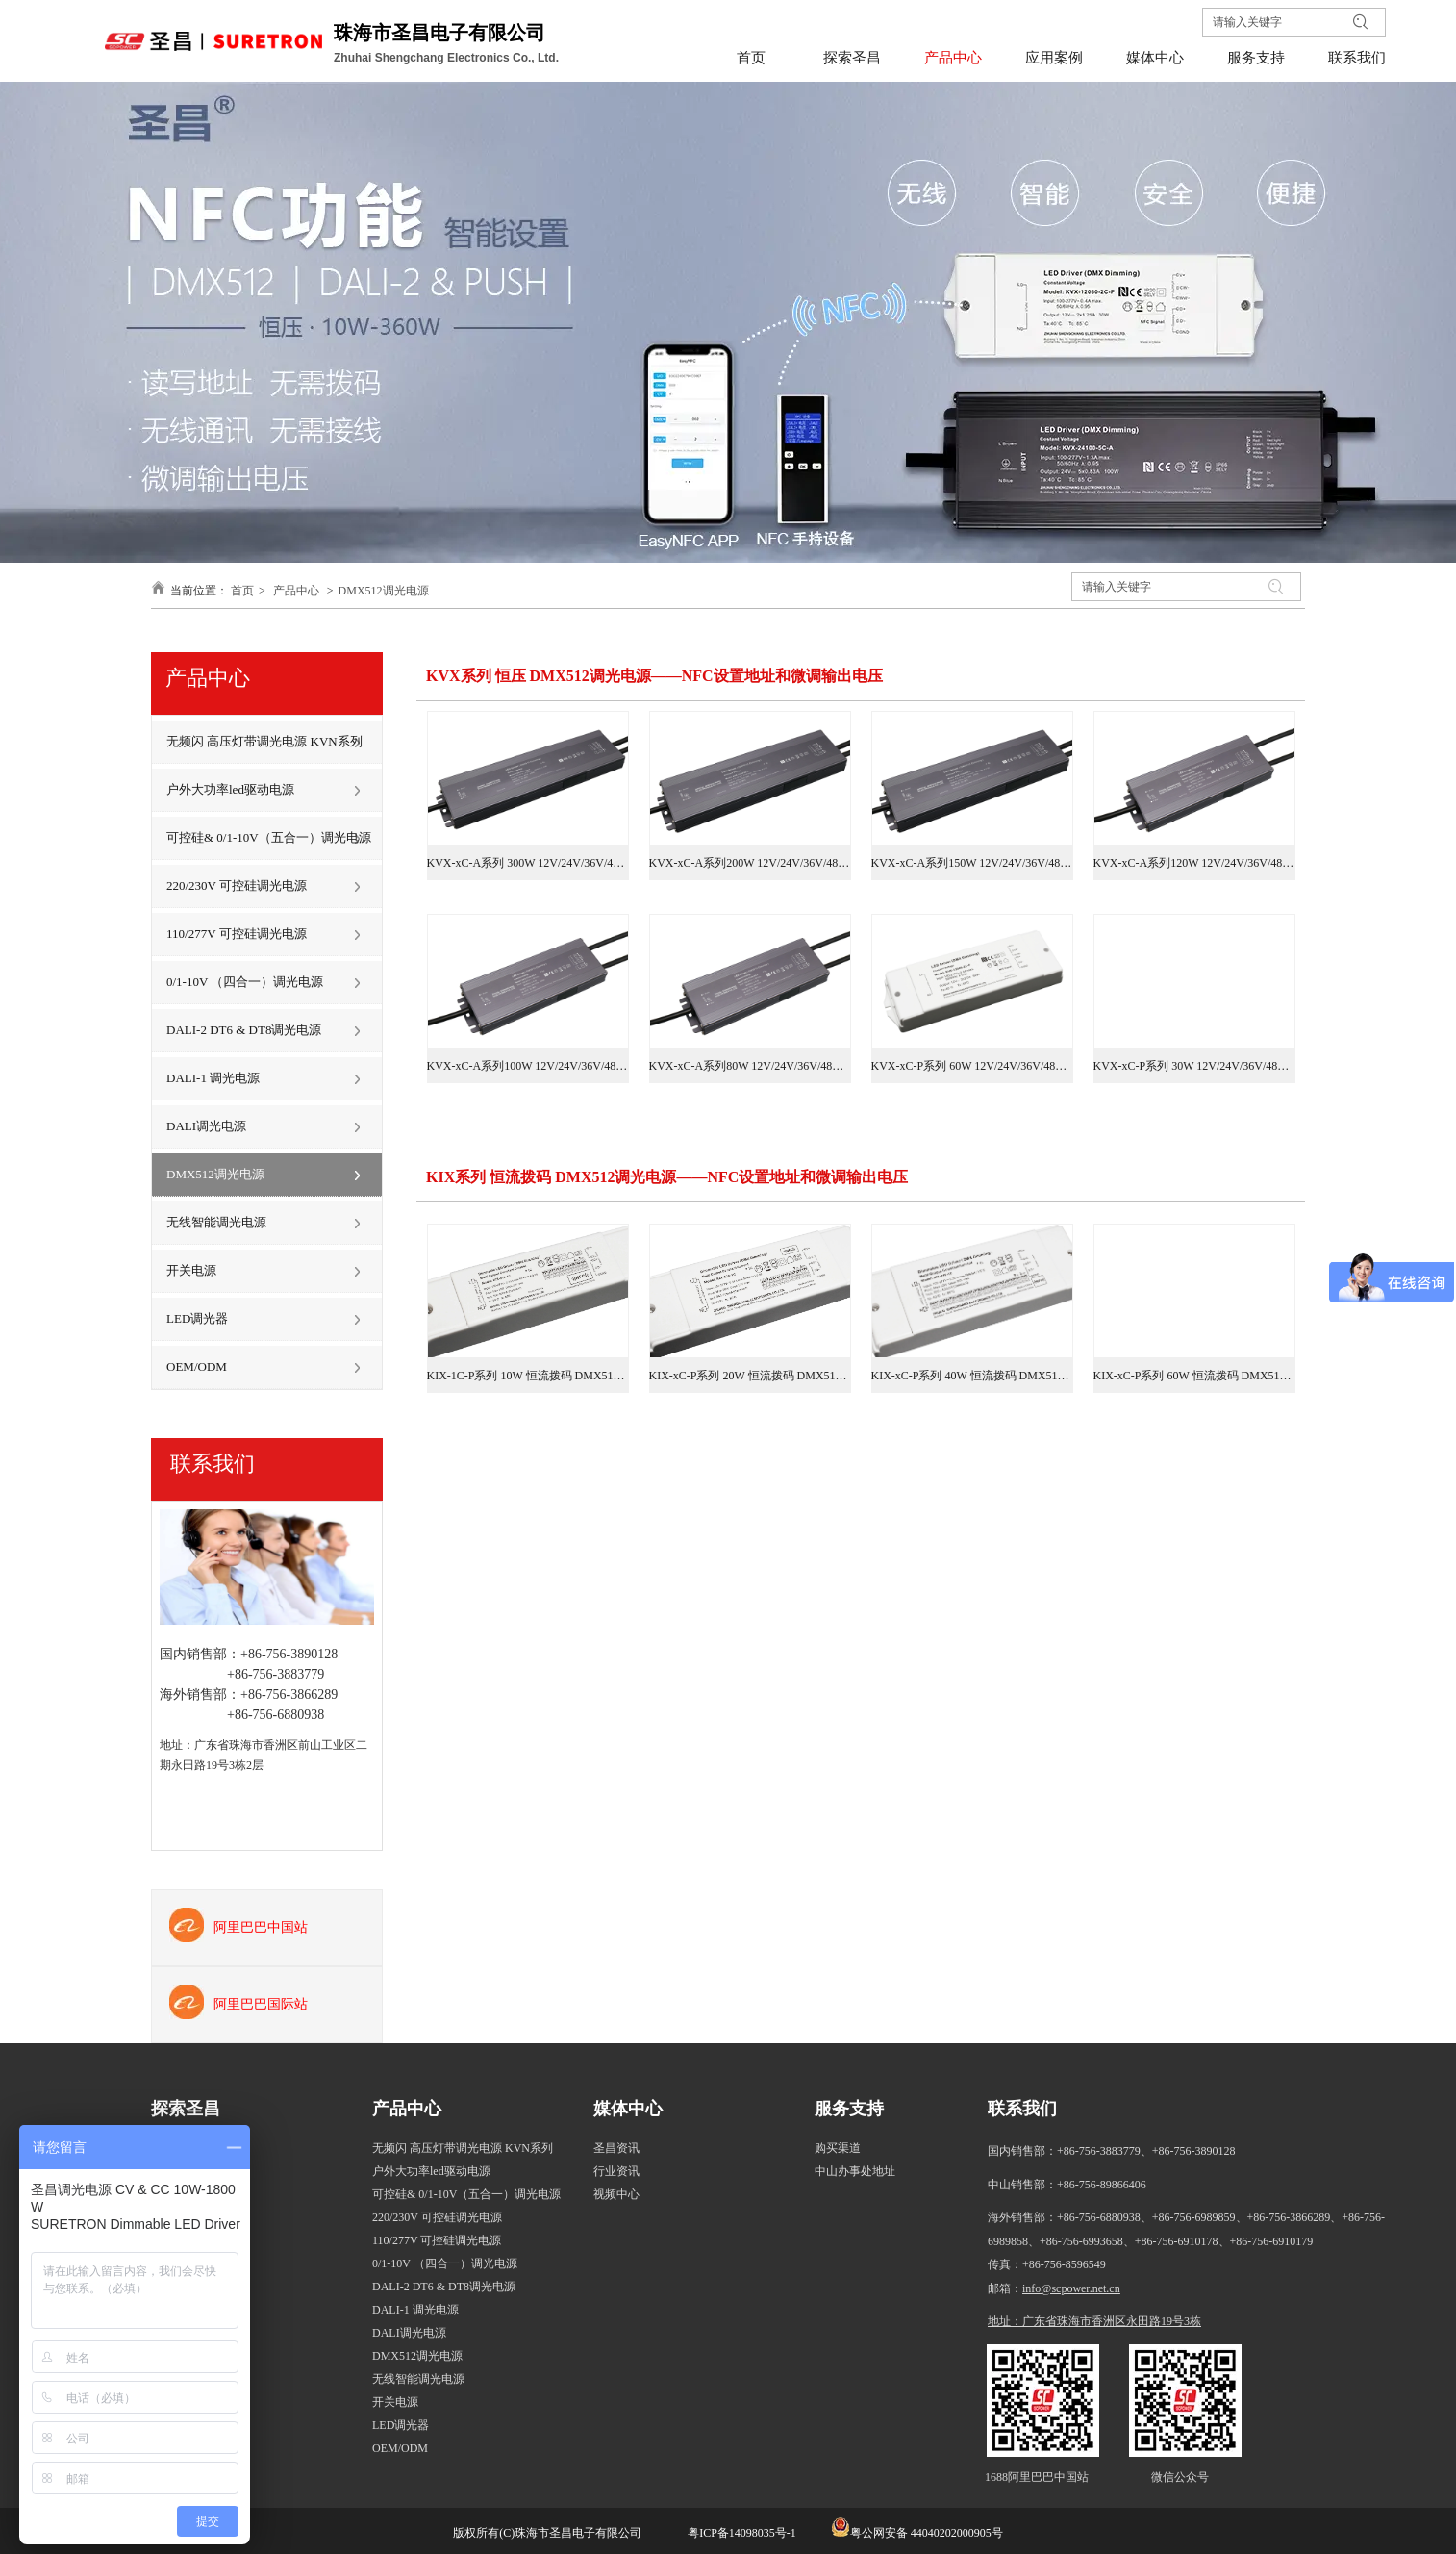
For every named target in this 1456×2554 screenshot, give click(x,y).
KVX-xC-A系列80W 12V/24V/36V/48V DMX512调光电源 (750, 1066)
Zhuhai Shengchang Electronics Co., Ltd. (448, 57)
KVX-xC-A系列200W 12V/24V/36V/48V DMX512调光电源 (750, 863)
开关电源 (395, 2402)
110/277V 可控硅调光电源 (436, 2240)
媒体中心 (628, 2108)
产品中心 (296, 590)
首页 (242, 590)
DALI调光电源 (409, 2332)
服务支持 (849, 2108)
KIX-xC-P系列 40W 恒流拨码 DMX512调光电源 (972, 1375)
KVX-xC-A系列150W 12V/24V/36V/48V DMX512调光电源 (972, 863)
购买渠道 (838, 2148)
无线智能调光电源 (418, 2379)
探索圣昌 (185, 2108)
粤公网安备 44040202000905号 (926, 2533)
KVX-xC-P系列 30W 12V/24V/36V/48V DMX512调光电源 (1194, 1066)
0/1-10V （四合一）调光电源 (444, 2263)
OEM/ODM (400, 2448)
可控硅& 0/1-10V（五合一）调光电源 (466, 2194)
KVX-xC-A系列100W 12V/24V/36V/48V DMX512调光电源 (528, 1066)
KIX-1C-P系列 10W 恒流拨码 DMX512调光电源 (528, 1375)
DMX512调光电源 (384, 590)
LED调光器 (400, 2425)
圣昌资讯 (616, 2148)
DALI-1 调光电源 (415, 2309)
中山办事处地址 (855, 2171)
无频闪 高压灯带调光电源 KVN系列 (462, 2148)
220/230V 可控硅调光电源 (437, 2217)
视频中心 (616, 2194)
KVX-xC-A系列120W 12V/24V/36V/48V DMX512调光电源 (1194, 863)
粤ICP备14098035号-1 (740, 2533)
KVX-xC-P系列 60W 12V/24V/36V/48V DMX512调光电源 (972, 1066)
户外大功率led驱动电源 (431, 2171)
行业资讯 (616, 2171)
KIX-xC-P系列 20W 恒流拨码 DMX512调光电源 (750, 1375)
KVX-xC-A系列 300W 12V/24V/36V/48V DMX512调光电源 (528, 863)
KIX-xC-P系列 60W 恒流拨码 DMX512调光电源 (1194, 1375)
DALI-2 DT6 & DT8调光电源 (443, 2286)
